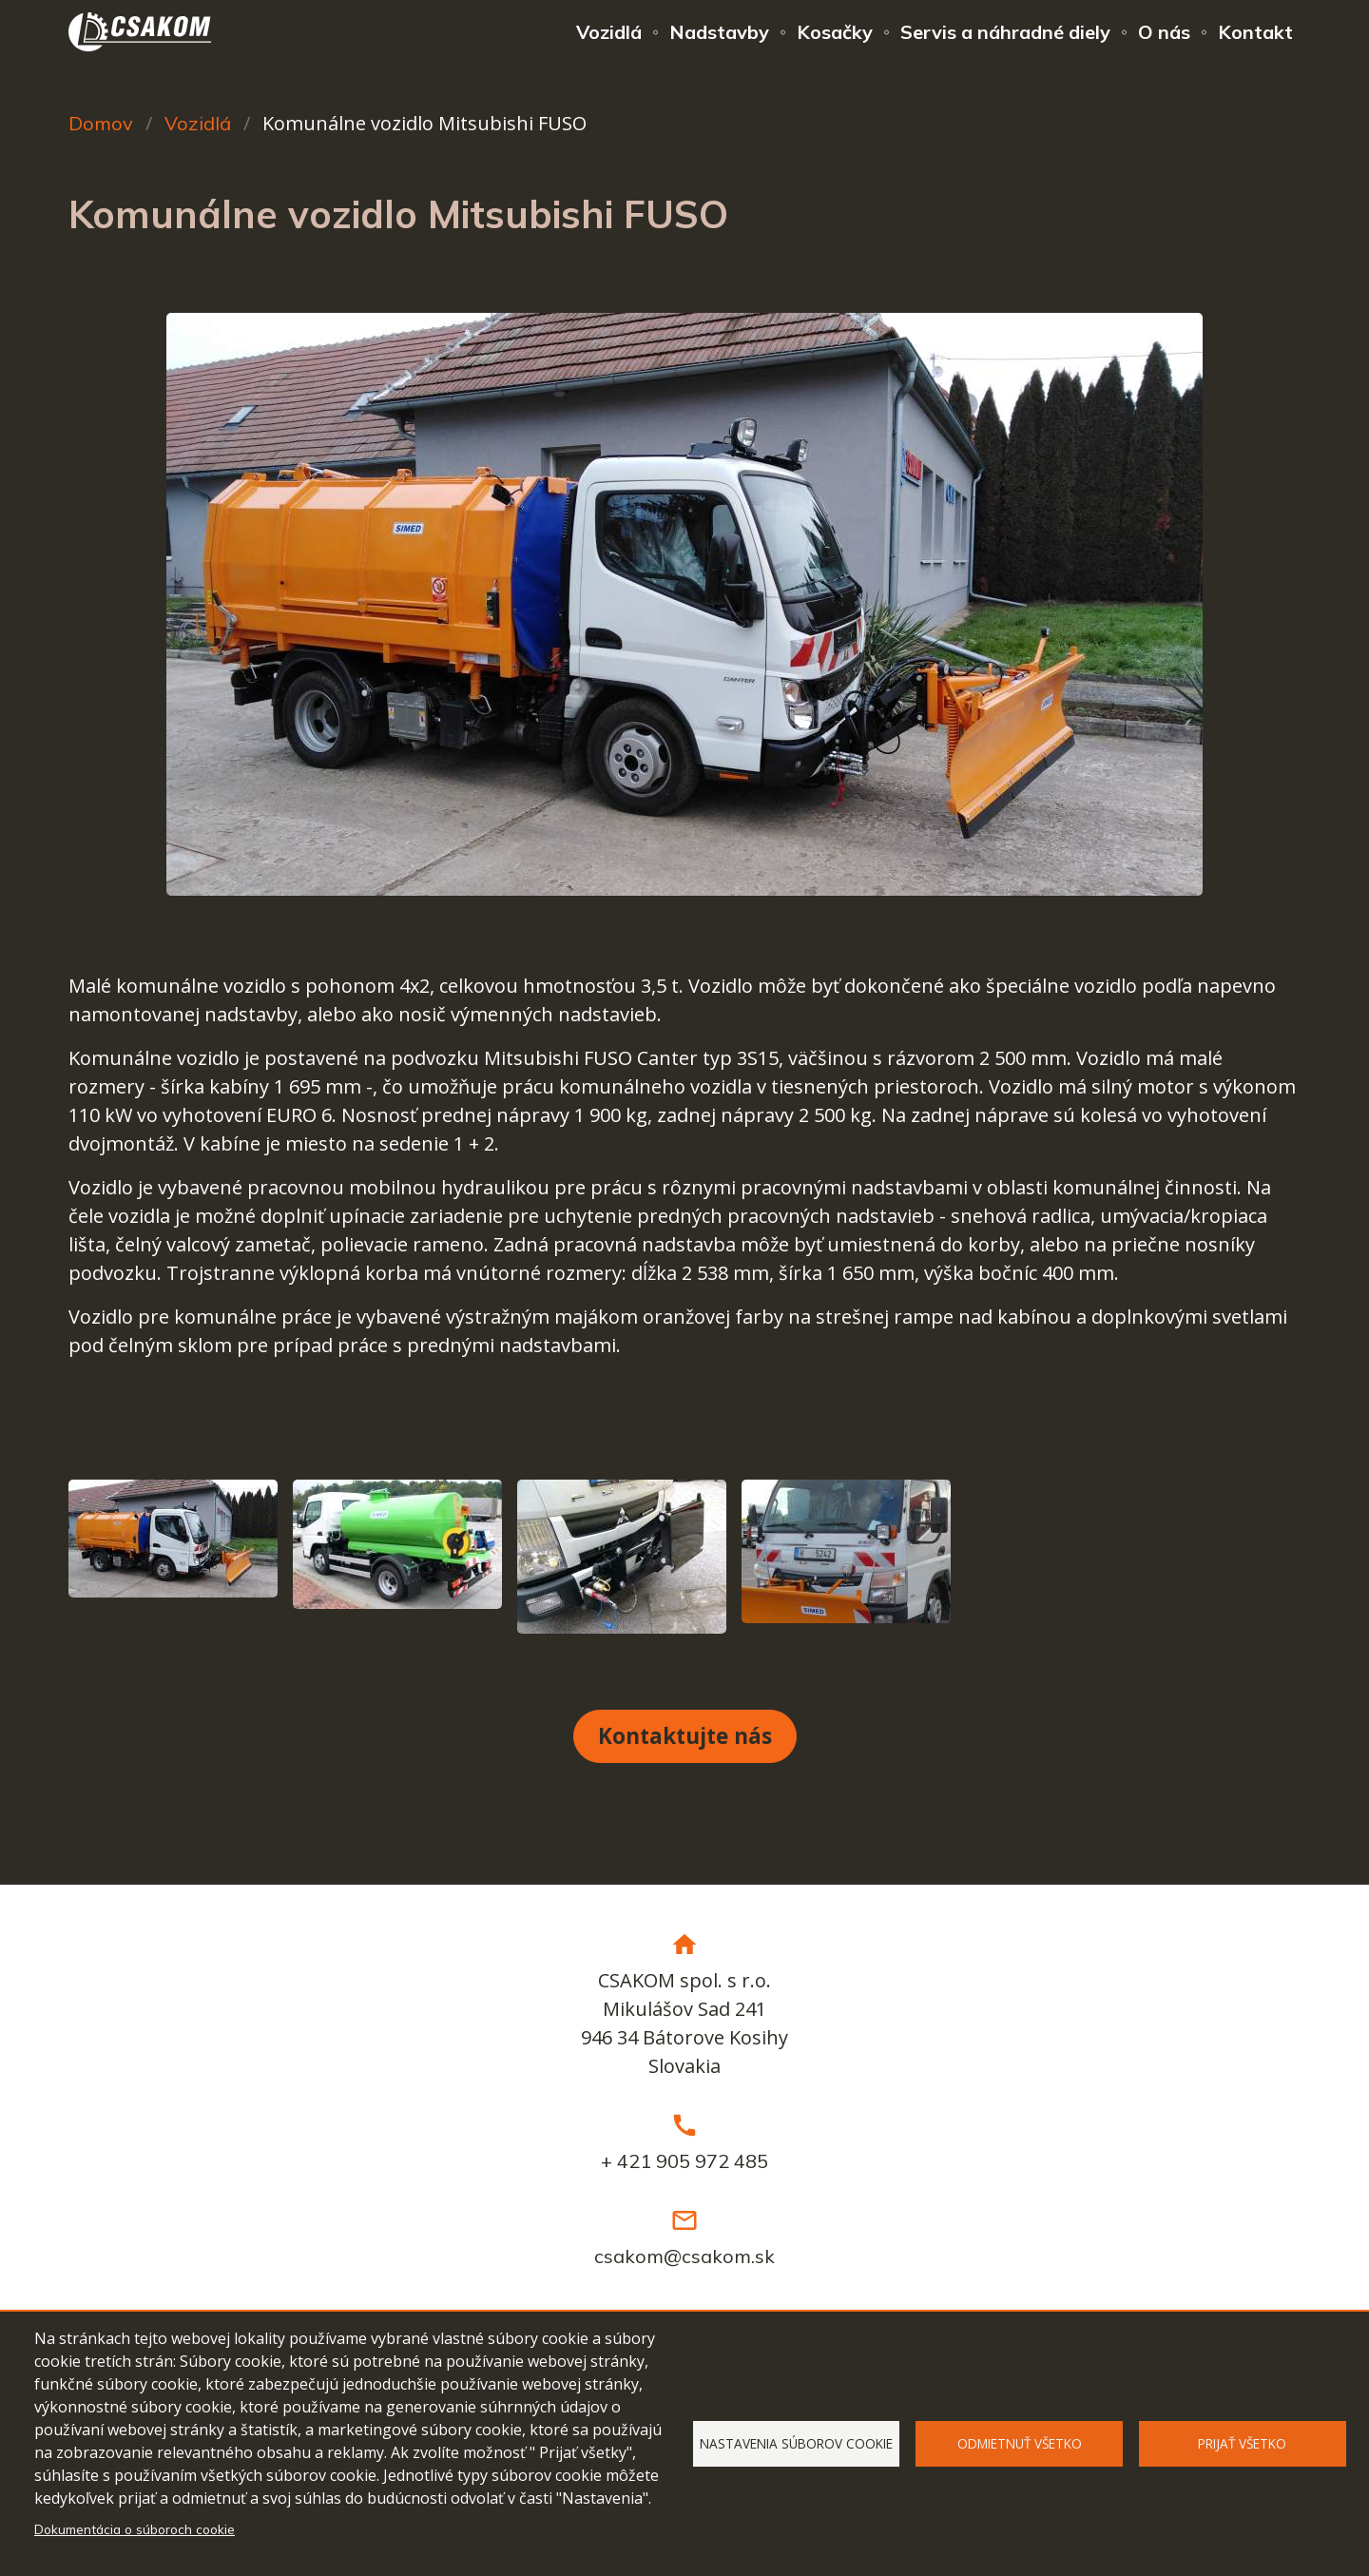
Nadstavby (719, 32)
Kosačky (835, 32)
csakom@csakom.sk (684, 2256)
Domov (100, 123)
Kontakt (1255, 32)
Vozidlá (609, 32)
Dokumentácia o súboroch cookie (134, 2529)
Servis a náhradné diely (1005, 32)
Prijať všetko (1242, 2443)
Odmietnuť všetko (1019, 2443)
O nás (1164, 32)
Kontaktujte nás (685, 1736)
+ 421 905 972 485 (684, 2161)
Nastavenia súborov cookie (796, 2443)
